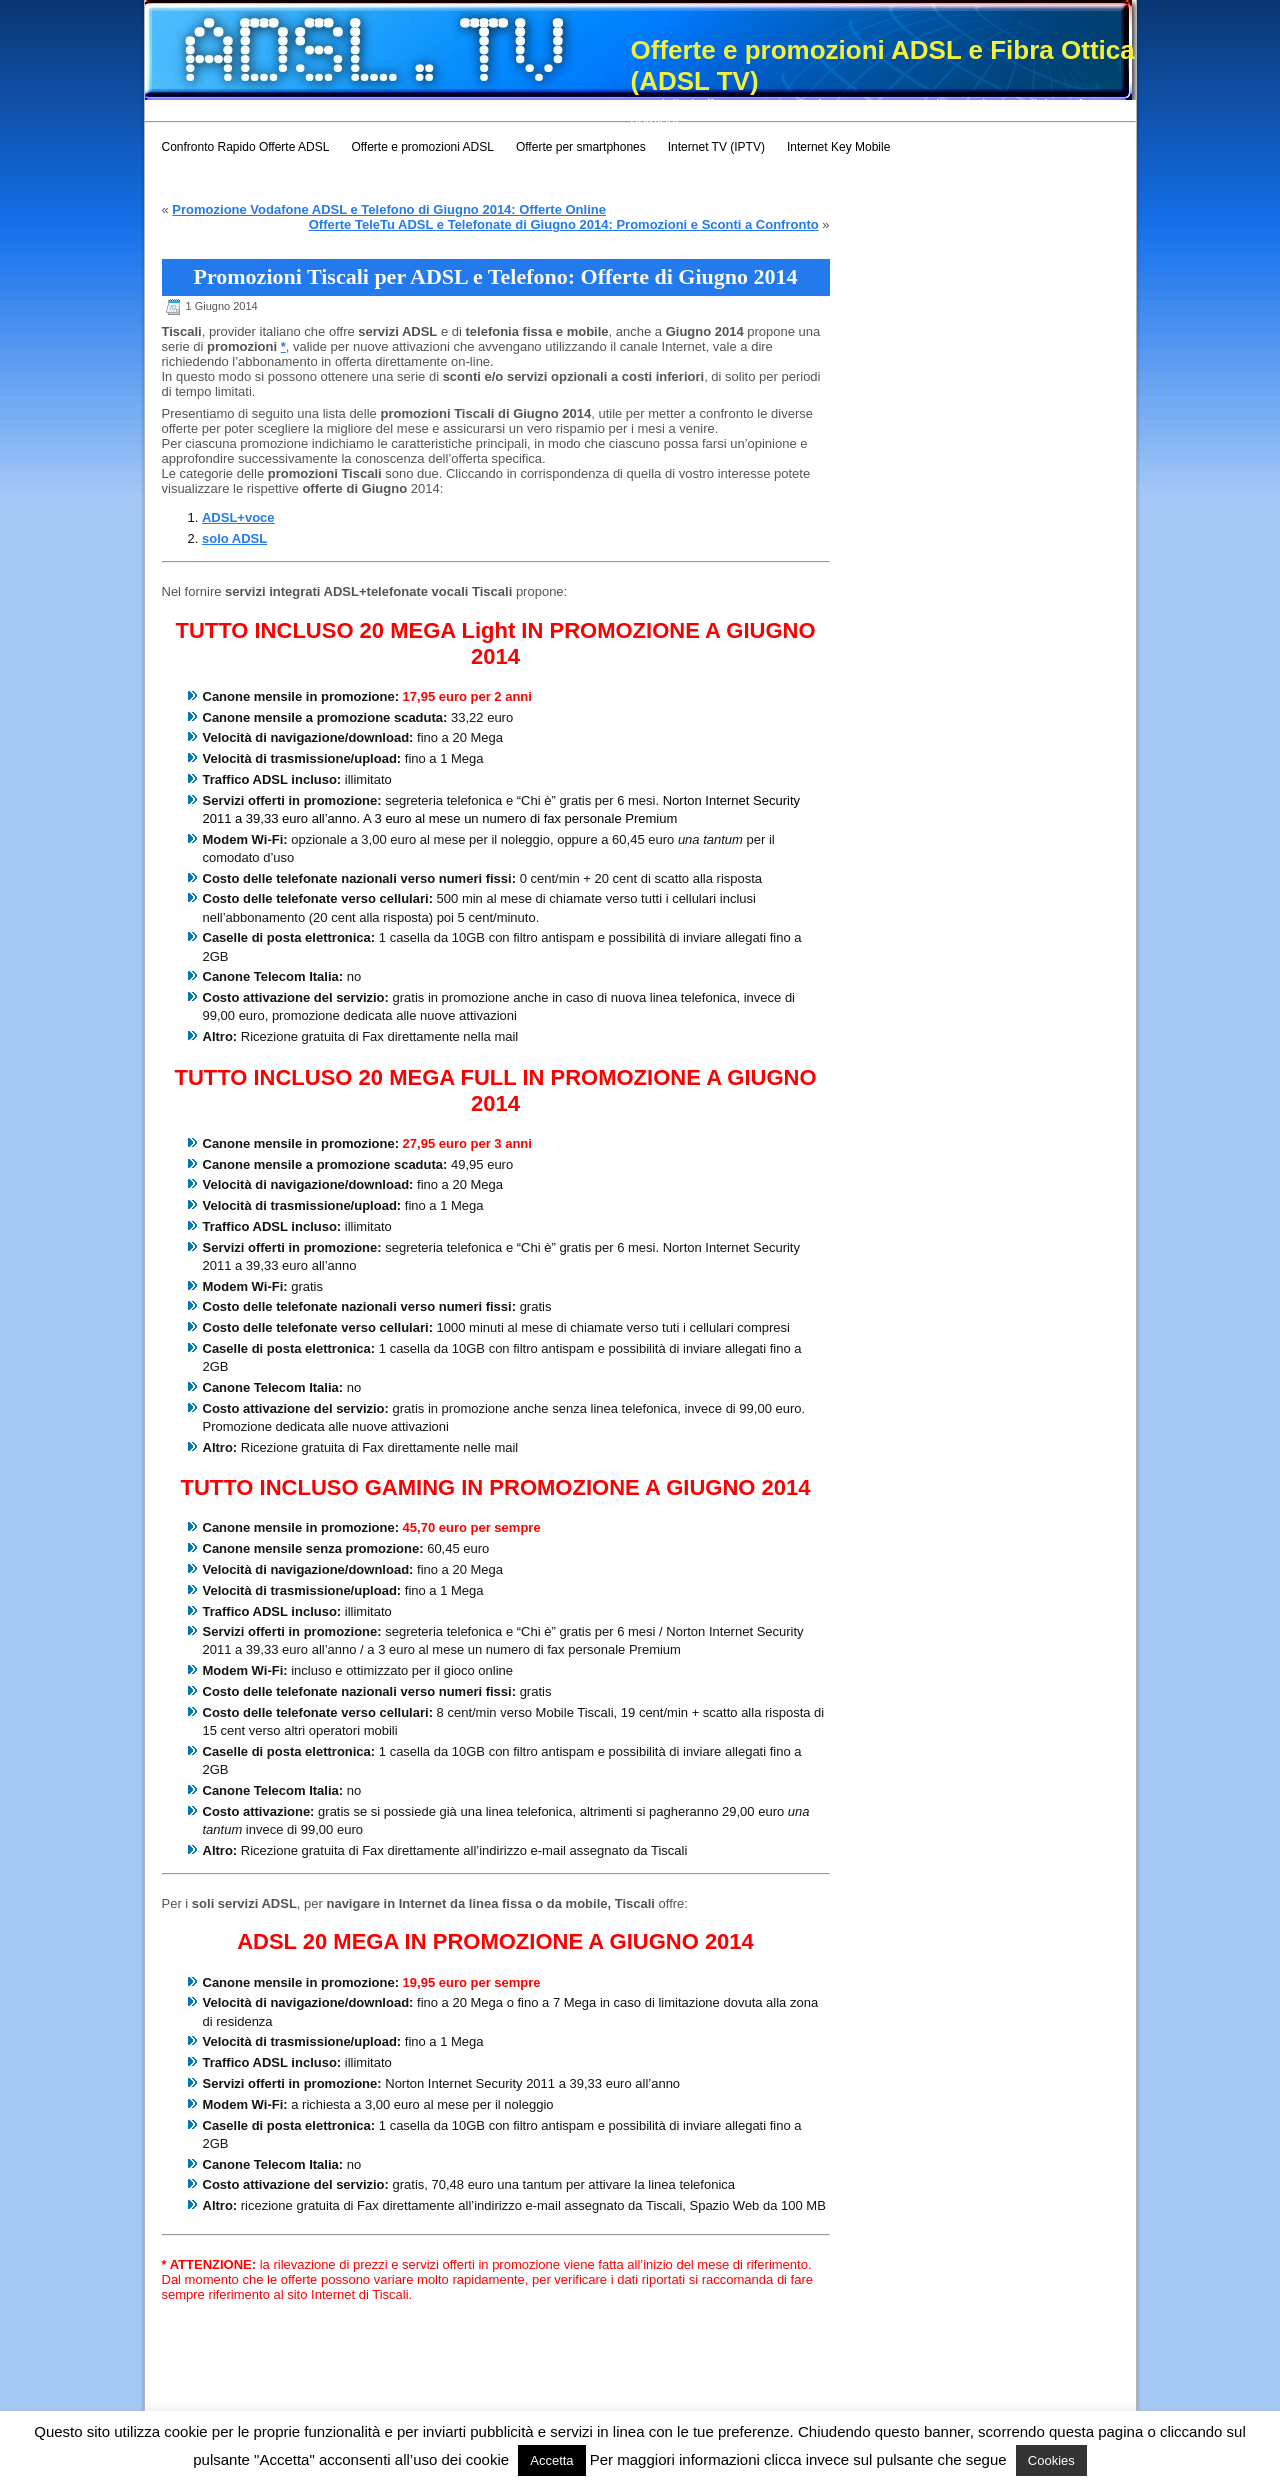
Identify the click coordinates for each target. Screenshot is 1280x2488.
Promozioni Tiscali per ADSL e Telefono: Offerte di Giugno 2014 (495, 276)
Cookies (1051, 2460)
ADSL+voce (238, 517)
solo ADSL (234, 538)
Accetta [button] (551, 2460)
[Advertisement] (509, 107)
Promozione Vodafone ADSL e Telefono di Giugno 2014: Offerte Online (389, 209)
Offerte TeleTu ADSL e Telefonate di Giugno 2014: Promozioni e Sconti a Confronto (564, 224)
